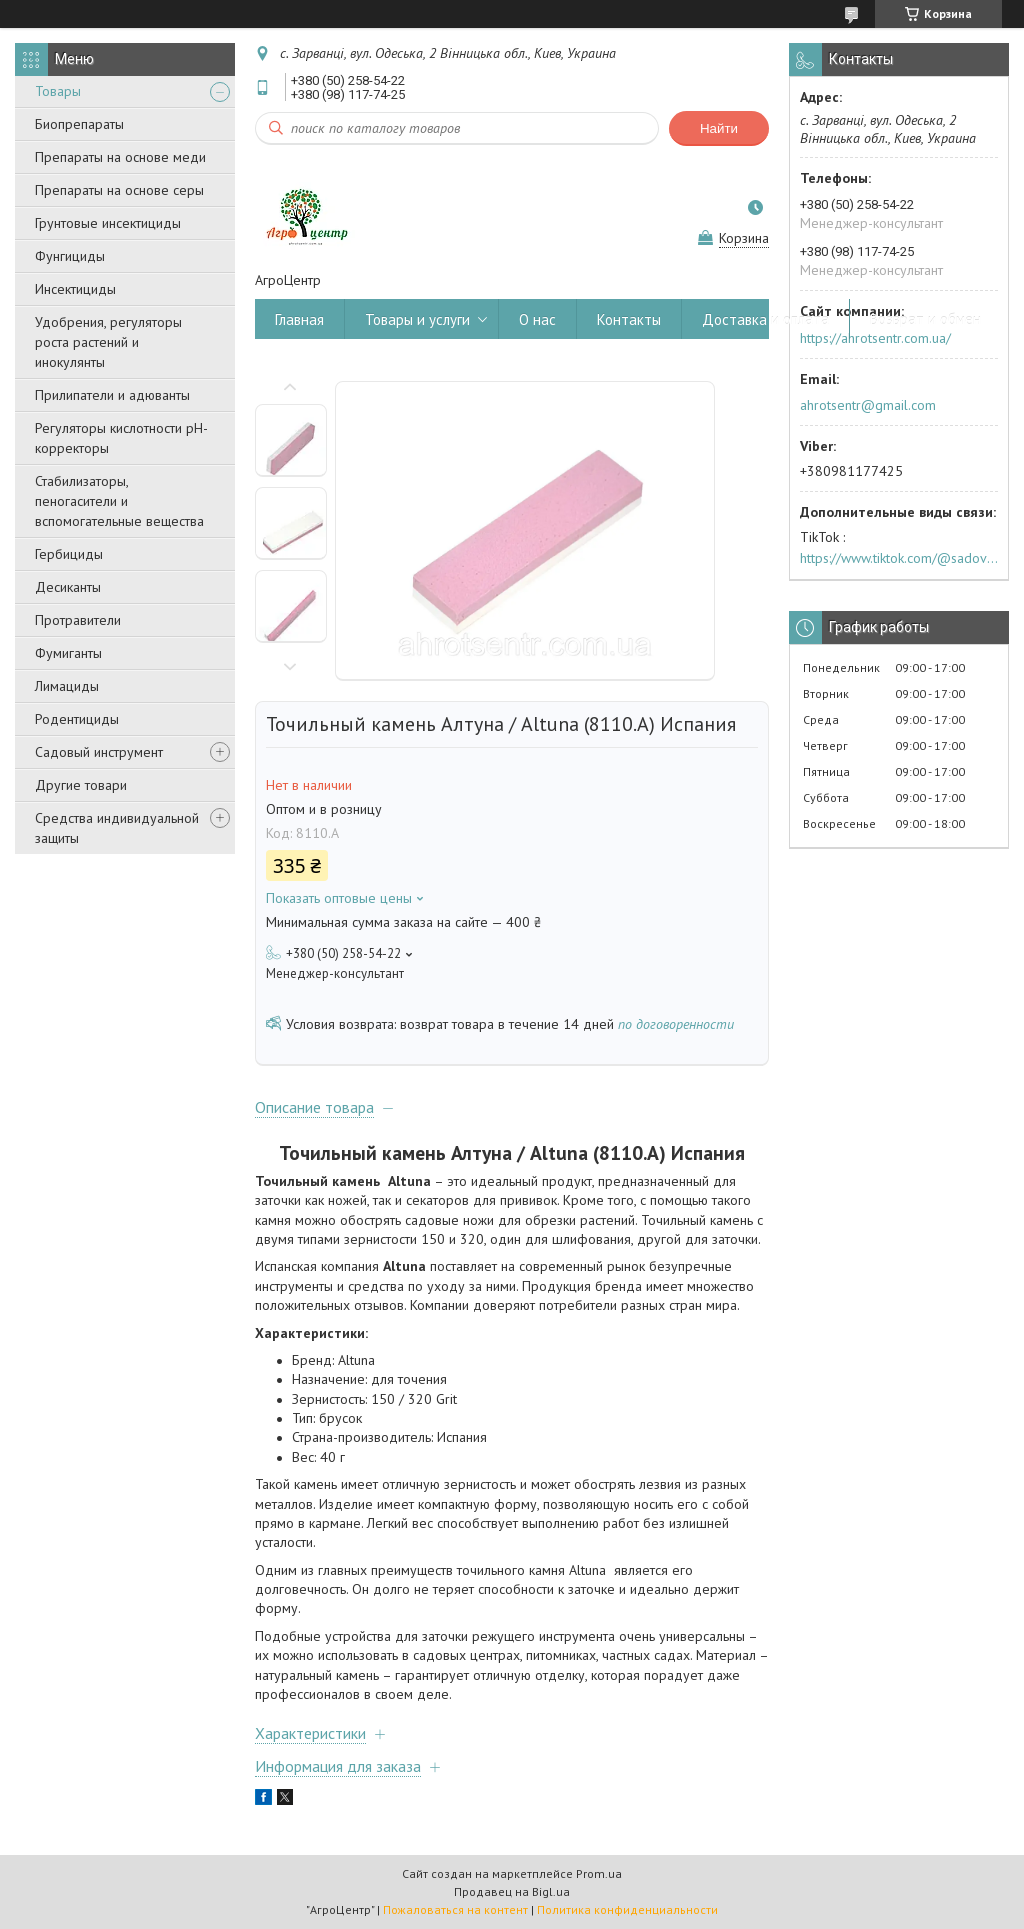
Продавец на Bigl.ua (512, 1891)
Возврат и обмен (925, 319)
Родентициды (77, 719)
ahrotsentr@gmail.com (868, 405)
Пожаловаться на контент (455, 1909)
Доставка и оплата (765, 319)
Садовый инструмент (99, 752)
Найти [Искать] (719, 128)
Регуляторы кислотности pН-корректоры (121, 438)
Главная (299, 319)
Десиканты (68, 587)
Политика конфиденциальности (627, 1909)
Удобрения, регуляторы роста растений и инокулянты (108, 342)
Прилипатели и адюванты (112, 395)
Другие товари (81, 785)
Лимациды (67, 686)
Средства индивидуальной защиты (117, 828)
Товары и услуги (417, 319)
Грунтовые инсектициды (108, 223)
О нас (537, 319)
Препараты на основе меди (120, 157)
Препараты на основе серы (119, 190)
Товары (58, 91)
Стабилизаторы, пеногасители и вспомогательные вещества (119, 501)
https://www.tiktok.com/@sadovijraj (899, 558)
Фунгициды (70, 256)
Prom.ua (599, 1873)
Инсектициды (75, 289)
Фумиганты (68, 653)
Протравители (78, 620)
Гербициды (69, 554)
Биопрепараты (79, 124)
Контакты (629, 319)
